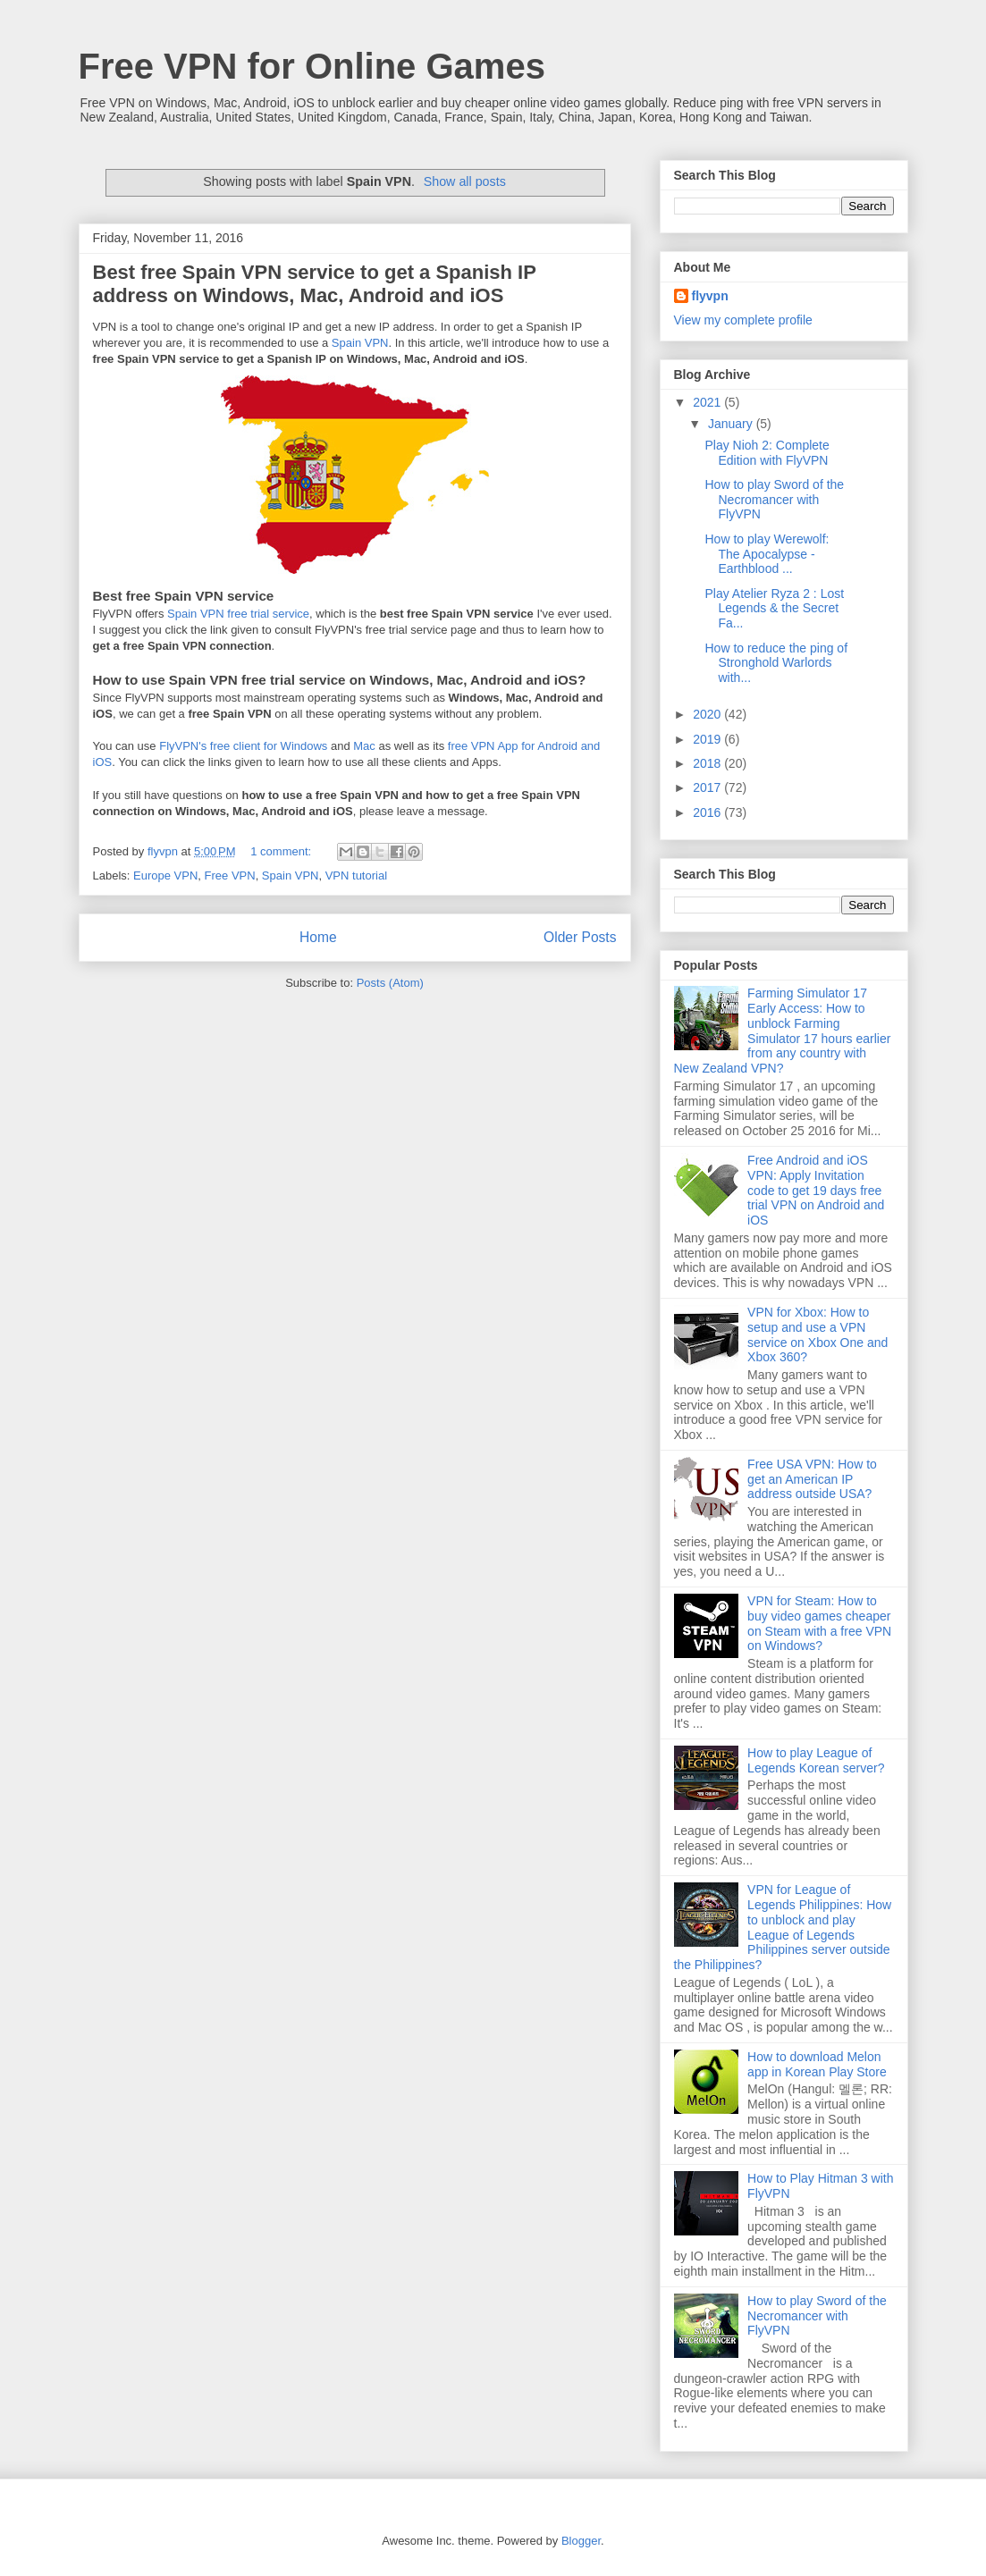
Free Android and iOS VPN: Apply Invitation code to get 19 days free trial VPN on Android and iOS (815, 1190)
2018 (708, 763)
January (732, 424)
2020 (708, 714)
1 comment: (282, 851)
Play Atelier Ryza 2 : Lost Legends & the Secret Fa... (774, 608)
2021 (708, 402)
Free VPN (230, 875)
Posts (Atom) (390, 982)
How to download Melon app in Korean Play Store (817, 2064)
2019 (708, 739)
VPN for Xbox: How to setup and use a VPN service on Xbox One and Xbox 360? (817, 1334)
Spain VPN (360, 342)
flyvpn (710, 296)
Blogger (581, 2540)
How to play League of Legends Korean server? (815, 1760)
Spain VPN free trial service (238, 613)
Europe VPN (165, 875)
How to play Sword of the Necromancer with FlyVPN (774, 499)
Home (318, 937)
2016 (708, 812)
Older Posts (580, 937)
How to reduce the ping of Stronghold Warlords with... (775, 663)
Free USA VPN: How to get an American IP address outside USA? (812, 1479)
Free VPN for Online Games (312, 66)
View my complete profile (743, 320)
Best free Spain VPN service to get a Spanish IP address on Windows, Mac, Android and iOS (314, 284)
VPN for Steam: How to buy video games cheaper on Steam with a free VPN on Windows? (819, 1623)
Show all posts (465, 181)
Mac (364, 746)
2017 (708, 787)
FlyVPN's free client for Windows (243, 746)
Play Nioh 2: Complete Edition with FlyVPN (766, 452)
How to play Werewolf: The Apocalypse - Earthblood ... (766, 554)
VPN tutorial (356, 875)
